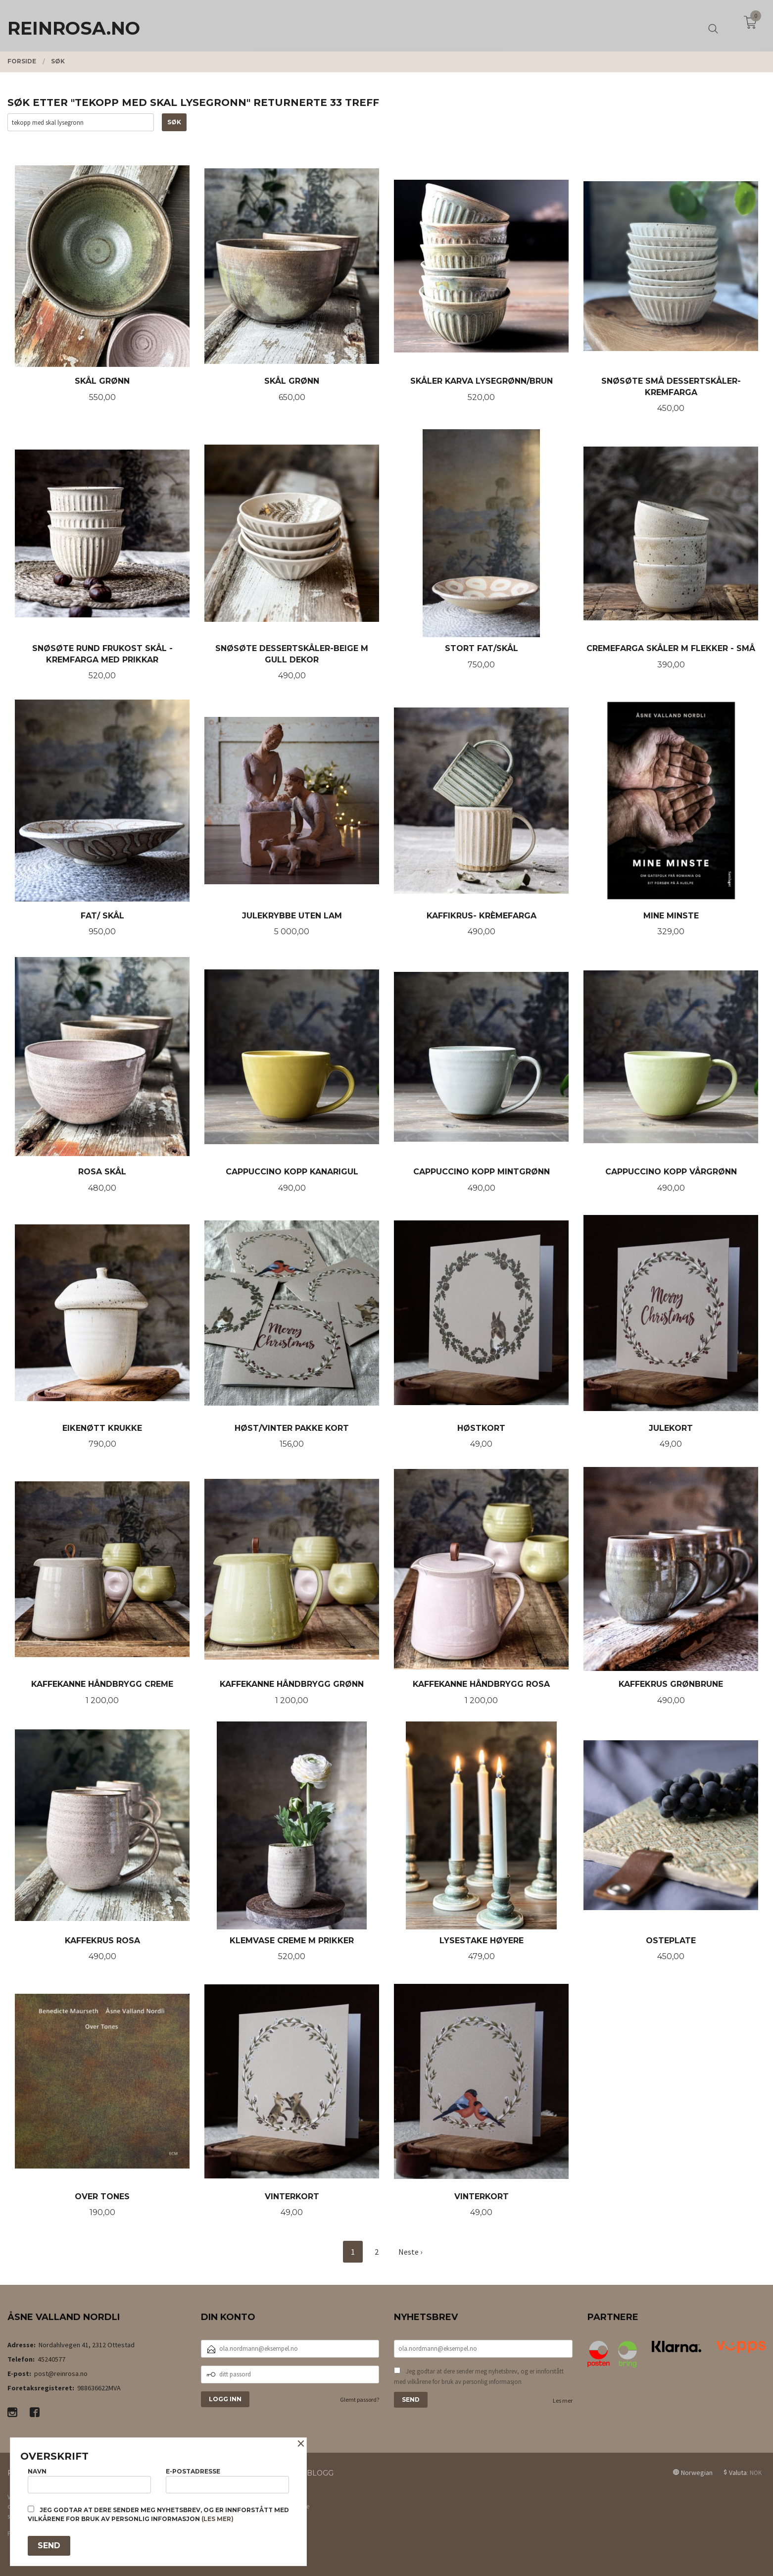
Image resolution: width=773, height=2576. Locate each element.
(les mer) (217, 2519)
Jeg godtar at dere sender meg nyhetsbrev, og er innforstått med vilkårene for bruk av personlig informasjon (479, 2376)
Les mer (563, 2400)
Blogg (320, 2472)
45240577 (51, 2358)
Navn (89, 2480)
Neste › (410, 2252)
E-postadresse (227, 2480)
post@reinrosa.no (61, 2373)
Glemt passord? (359, 2399)
